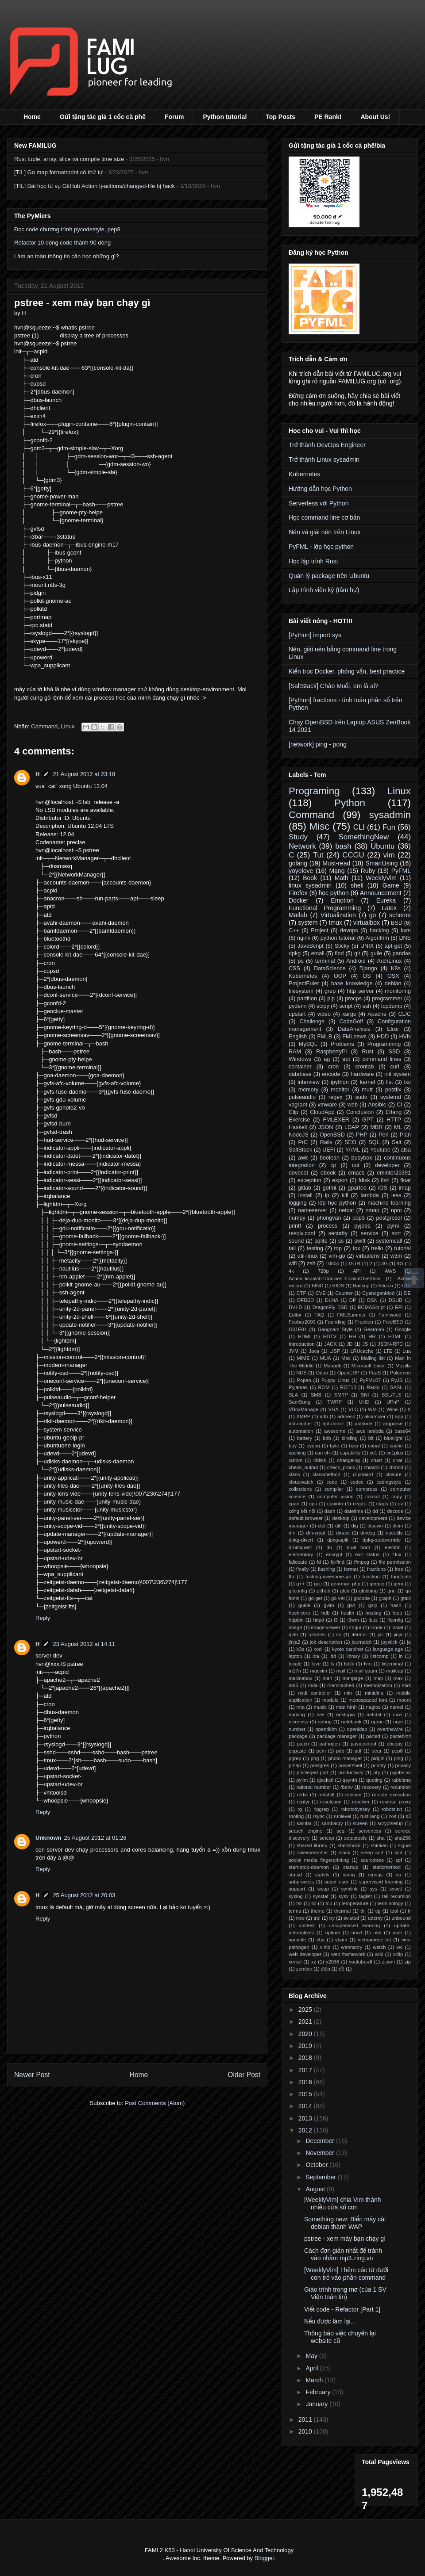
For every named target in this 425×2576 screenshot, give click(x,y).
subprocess (301, 1881)
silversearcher (312, 1852)
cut (355, 1165)
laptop (295, 1656)
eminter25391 (394, 1173)
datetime (353, 1511)
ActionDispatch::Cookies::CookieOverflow (334, 1278)
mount (404, 1700)
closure (394, 1474)
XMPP (303, 1416)
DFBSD (305, 1300)
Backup (361, 1285)
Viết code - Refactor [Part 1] (342, 2309)
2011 (306, 2419)
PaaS (375, 1372)
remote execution (391, 1794)
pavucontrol (363, 1743)
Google (403, 1329)
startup (350, 1867)
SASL (396, 1387)
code (331, 1482)
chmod (395, 1467)
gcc (317, 1583)
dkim (398, 1525)
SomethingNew (363, 837)
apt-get (393, 946)
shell (357, 885)
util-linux (308, 1256)
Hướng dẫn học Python (320, 488)
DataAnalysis (354, 1029)
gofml (329, 1188)
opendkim (326, 1729)
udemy (375, 1918)
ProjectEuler (304, 983)
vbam (341, 1939)
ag (327, 1059)
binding (350, 1438)
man (327, 1678)
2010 (306, 2431)
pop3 (358, 1218)
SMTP (341, 1394)
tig (378, 1911)
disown (375, 1525)
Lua (406, 1351)
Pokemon (400, 1372)
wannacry (351, 1947)
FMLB (324, 1036)
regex (335, 1097)
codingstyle (389, 1482)
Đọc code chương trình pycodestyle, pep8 (67, 229)
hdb (325, 1612)
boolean (330, 1158)
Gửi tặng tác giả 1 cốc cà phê (103, 116)
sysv (343, 1896)
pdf (358, 1750)
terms (295, 1911)
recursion (400, 1787)
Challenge (312, 1021)
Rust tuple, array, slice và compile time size (69, 159)
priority (378, 1765)
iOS (382, 1188)
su (398, 1874)
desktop (340, 1518)
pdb (340, 1750)
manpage (353, 1678)
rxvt (393, 1816)
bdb (327, 1438)
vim (389, 855)
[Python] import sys (315, 635)
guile (376, 953)
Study (298, 837)
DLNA (331, 1300)
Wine (392, 1409)
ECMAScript (371, 1307)
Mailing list (373, 1358)
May (312, 2355)
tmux (335, 922)
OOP (340, 976)
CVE (321, 1293)
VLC (353, 1409)
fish (385, 1180)
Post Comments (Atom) (155, 2103)
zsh (311, 1263)
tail (292, 1248)
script (345, 1006)
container (300, 1067)
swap (323, 1888)
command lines (382, 1059)
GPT (368, 1120)
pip (331, 998)
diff (338, 1525)
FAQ (319, 1314)
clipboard (363, 1474)
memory (308, 1090)
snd (398, 1852)
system (307, 922)
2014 (306, 2105)
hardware (362, 1074)
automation (301, 1431)
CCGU (353, 855)
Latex (389, 907)
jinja (398, 1634)
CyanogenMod (378, 1293)
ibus (373, 1620)
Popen (304, 1380)
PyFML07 (370, 1380)
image (295, 1627)
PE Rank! (327, 116)
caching (297, 1452)
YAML (352, 1150)
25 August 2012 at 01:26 (95, 1837)
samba (304, 1823)
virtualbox (366, 922)
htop (397, 1612)
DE (407, 1293)
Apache (376, 1014)
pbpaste (297, 1750)
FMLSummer (351, 1314)
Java (314, 1351)
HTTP (393, 1120)
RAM (295, 1052)
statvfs (322, 1874)
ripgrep (321, 1809)
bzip (353, 1445)
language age (388, 1649)
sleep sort (372, 1852)
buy (293, 1445)
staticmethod (387, 1867)
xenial (295, 1961)
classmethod (326, 1474)
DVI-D (295, 1307)
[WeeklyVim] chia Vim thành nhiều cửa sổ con (342, 2203)
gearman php (345, 1583)
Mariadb (332, 1365)
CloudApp (322, 1112)
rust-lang (370, 1816)
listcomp (379, 1656)
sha (381, 1838)
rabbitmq (401, 1780)
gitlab (304, 1188)
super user (337, 1881)
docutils (394, 1532)
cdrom (295, 1460)
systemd (390, 1097)
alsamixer (375, 1416)
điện (325, 1968)
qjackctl (325, 1780)
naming (297, 1714)
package (298, 1736)
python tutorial (338, 938)
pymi (393, 1226)
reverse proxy (395, 1801)
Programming (384, 1044)
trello (377, 1248)
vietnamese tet (374, 1939)
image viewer (325, 1627)
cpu (313, 1503)
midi (406, 1685)
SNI (365, 1394)
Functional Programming (325, 907)
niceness (298, 1721)
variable (297, 1939)
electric (392, 1547)
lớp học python (337, 1203)
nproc (377, 1721)
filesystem (301, 991)
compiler (334, 1489)
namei (396, 1707)
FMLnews (354, 1036)
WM (372, 1409)
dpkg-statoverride (382, 1540)
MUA (325, 1358)
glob (344, 1590)
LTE (388, 1351)
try (332, 1918)
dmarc (343, 1532)
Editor (295, 1314)
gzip (373, 1605)
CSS (294, 968)
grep (330, 991)
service (370, 1233)
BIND (318, 1285)
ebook (328, 1173)
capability (350, 1452)
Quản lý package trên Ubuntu (329, 575)
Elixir (393, 1029)
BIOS (338, 1285)
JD (350, 1344)
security (338, 1233)
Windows (300, 1059)
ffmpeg (361, 1562)
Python (349, 802)
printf (295, 1226)
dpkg (295, 953)
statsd (295, 1874)
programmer (387, 998)
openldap (357, 1729)
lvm (367, 1663)
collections (300, 1489)
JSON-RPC (390, 1344)
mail (341, 1670)
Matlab (298, 915)
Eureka (386, 900)
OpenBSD (332, 1135)
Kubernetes (305, 474)
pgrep (295, 1758)
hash (395, 1605)
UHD (364, 1402)
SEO (350, 1142)
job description (326, 1642)
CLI (359, 827)
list (389, 1082)
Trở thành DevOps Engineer (327, 444)
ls (332, 1663)
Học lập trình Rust (313, 561)
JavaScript (311, 946)
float (405, 1180)
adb (324, 1416)
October (317, 2164)
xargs (349, 1014)
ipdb (293, 1634)
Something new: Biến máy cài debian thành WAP (345, 2223)
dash (330, 1511)
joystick (389, 1642)
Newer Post (32, 2074)
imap (405, 1188)
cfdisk (319, 1460)
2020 (306, 2033)
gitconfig (298, 1590)
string (349, 1874)
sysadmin (390, 814)
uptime (332, 1932)
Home (32, 116)
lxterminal (392, 1663)
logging (298, 1203)
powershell (350, 1765)
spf (398, 1860)
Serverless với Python (318, 503)
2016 (306, 2082)
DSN (372, 1300)
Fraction (364, 1321)
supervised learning (381, 1881)
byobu (313, 1445)
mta (300, 1707)
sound (296, 1241)
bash (343, 846)
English (298, 1036)
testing (315, 1248)
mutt (367, 1090)
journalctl (362, 1642)
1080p (332, 1263)
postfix (393, 1090)
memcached (340, 1685)
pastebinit (400, 1736)
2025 (306, 2009)
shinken (379, 1845)
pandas (402, 953)
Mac (346, 1358)
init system (397, 1074)
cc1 (373, 1452)
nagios (373, 1707)
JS (365, 1344)
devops (349, 930)
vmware (327, 1105)
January (317, 2404)
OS (367, 976)
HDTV (329, 1336)
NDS (301, 1372)
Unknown (48, 1837)
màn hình (346, 1707)
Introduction (301, 1344)
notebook (351, 1721)
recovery (371, 1787)
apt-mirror (333, 1423)
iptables (317, 1634)
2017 (306, 2070)
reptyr (303, 1801)
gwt (351, 1605)
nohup (325, 1721)
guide (304, 1605)
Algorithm (377, 938)
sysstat (320, 1896)
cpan (294, 1503)
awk (303, 1158)
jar (380, 1634)
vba (321, 1939)
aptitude (363, 1423)
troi (317, 1918)
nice (397, 1714)
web (353, 1105)
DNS (405, 938)
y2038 (332, 1961)
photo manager (345, 1758)
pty (376, 1772)
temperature (355, 1903)
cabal (374, 1445)
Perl (383, 1135)
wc (400, 1947)
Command (44, 726)
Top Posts (280, 116)
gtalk (405, 1598)
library (353, 1656)
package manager (337, 1736)
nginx (303, 938)
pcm (321, 1750)
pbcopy (394, 1743)
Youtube (380, 1150)
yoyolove (301, 870)
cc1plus (394, 1452)
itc (338, 1634)
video (324, 1014)
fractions (376, 1569)
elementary (301, 1554)
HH (352, 1336)
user (397, 1932)
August (315, 2189)
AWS (390, 1271)
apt (346, 1059)
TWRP (334, 1402)
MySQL (308, 1044)
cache (396, 1445)
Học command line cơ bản (324, 517)
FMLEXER (336, 1120)
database (300, 1074)
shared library (312, 1845)
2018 (306, 2057)
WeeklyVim (381, 877)
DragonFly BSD (330, 1307)
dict (321, 1525)
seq (340, 1830)
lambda (370, 1195)
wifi (293, 1263)
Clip (293, 1112)
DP (352, 1300)
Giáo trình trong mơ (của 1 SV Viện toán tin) (345, 2293)
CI (399, 1105)
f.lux (397, 1554)
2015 (306, 2094)
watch (379, 1947)
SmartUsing (381, 863)
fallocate (298, 1562)
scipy (323, 1006)
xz (313, 1961)
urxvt (357, 1932)
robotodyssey (355, 1809)
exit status (367, 1554)
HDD (383, 1036)
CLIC (404, 1014)
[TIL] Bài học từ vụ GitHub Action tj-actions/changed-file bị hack (94, 186)
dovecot (298, 1173)
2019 (306, 2045)
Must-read (336, 863)
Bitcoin (386, 1285)
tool (394, 1911)
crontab (364, 1067)
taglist (365, 1896)
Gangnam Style (334, 1329)
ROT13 (348, 1387)
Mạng (337, 870)
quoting (374, 1780)
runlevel (342, 1816)
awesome (334, 1431)
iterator (359, 1634)
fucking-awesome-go (328, 1576)
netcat (346, 1210)
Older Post (244, 2074)
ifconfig (395, 1620)
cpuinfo (335, 1503)
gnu (391, 1590)
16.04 (354, 1263)
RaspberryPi (331, 1052)
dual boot (358, 1547)
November (320, 2152)
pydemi (298, 1006)
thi (363, 1911)
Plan (405, 1135)
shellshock (348, 1845)
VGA (333, 1409)
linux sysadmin (310, 885)
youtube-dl (360, 1961)
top (338, 1248)
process (327, 1226)
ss (341, 1241)
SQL (373, 1142)
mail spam (366, 1670)
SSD (394, 1052)
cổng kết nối (302, 1511)
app (399, 1416)
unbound (401, 1918)
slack (344, 1852)
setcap (327, 1838)
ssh (367, 1006)
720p (323, 1271)
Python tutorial (225, 116)
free (399, 1569)
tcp (329, 1903)
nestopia (345, 1714)
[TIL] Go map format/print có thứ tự (58, 172)
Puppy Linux (335, 1380)
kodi (318, 1649)
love (316, 1663)
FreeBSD (392, 1321)
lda (316, 1656)
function (371, 1576)
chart (376, 1460)
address (346, 1416)
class (294, 1474)
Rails (326, 1142)
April (312, 2368)
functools (401, 1576)
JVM (293, 1351)
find (339, 953)
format (351, 1569)
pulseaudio (302, 1097)
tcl (313, 1903)
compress (367, 1489)
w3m (396, 1256)
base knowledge (352, 983)
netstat (374, 1714)
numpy (297, 1218)
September (321, 2177)
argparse (392, 1423)
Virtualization (338, 915)
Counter (344, 1293)
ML (398, 1127)
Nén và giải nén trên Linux (324, 532)
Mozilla (403, 1365)
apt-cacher (300, 1423)
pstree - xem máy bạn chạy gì (345, 2238)
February (318, 2392)
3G (384, 1263)
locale (295, 1663)
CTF (301, 1293)
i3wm (353, 1620)
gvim (329, 1605)
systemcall (389, 1241)
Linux (68, 726)
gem (398, 1583)
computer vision (335, 1496)
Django (368, 968)
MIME (303, 1358)
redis (302, 1794)
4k (291, 1271)
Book (310, 877)
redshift (326, 1794)
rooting (296, 1816)
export (340, 1180)
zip (408, 1961)
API (357, 1271)
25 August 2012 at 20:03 (84, 1895)
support (297, 1888)
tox (356, 1248)
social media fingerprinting (319, 1860)
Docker (298, 900)
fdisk (364, 1180)
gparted (357, 1188)
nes (321, 1714)
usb (377, 1932)
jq (409, 1642)
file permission (395, 1562)
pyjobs (362, 1226)
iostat (397, 1627)
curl (394, 1067)
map (378, 1678)
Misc (319, 826)
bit (371, 1438)
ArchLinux (389, 961)
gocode (362, 1598)
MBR (376, 1127)
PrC (303, 1142)
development (373, 1518)
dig (354, 1525)
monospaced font (367, 1700)
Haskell (298, 1127)
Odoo (322, 1372)
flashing (326, 1569)
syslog (296, 1896)
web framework (348, 1954)
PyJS (396, 1380)
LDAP (351, 1127)
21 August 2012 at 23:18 (84, 774)
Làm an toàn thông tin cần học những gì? (66, 256)
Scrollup (414, 1278)
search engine (305, 1830)
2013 (306, 2118)
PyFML (401, 870)
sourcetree (372, 1860)
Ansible (377, 1105)
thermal (342, 1911)
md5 (293, 1685)
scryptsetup (390, 1823)
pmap (295, 1765)
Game (390, 885)
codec (356, 1482)
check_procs (341, 1467)
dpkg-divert (301, 1540)
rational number (313, 1787)
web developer (305, 1954)
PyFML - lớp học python (321, 546)
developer (387, 1165)
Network (302, 846)
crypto (359, 1503)
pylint (302, 1780)
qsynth (350, 1780)
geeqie (377, 1583)
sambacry (332, 1823)
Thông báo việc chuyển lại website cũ (340, 2337)
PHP (361, 1135)
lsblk (349, 1663)
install (305, 1195)
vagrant (298, 1105)
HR (371, 1336)
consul (372, 1496)
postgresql (389, 1218)
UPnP (392, 1402)
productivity (350, 1772)
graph (385, 1598)
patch (303, 1743)
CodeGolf (351, 1021)
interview (309, 1082)
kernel (367, 1082)
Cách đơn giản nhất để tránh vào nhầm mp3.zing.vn (343, 2254)
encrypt (334, 1554)
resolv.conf (302, 1233)
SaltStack (300, 1150)
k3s (300, 1649)
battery (304, 1438)
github (323, 1590)
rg (300, 1809)
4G (400, 1263)
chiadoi (371, 1467)
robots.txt (392, 1809)
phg (315, 1758)
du (329, 1547)
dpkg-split (337, 1540)
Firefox (298, 892)
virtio (325, 1947)
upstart (297, 1014)
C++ (294, 930)
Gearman (373, 1329)
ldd (332, 1656)
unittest (307, 1925)
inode (376, 1627)
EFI (398, 1307)
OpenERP (348, 1372)
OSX (393, 976)
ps (301, 961)
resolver (361, 1801)
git (357, 953)
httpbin (296, 1620)
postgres (319, 1765)
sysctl (396, 1888)
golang (298, 863)
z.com (388, 1961)
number (297, 1729)
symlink (349, 1888)
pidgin (378, 1758)
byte (334, 1445)
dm (292, 1532)
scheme (400, 915)
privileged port (312, 1772)
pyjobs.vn (400, 1772)
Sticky (342, 946)
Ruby (368, 870)
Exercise (299, 1120)
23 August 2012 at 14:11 (84, 1644)
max (397, 1678)
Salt (397, 1142)
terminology (390, 1903)
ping (398, 1758)
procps (353, 998)
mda (313, 1685)
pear (376, 1750)
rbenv (346, 1787)
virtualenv (368, 1256)
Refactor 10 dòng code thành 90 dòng (62, 242)
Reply (42, 1618)
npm (396, 1210)
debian (393, 983)
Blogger (264, 2558)
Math (341, 877)
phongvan (329, 1218)
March (315, 2380)
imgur (355, 1627)
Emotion (342, 900)
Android (355, 961)
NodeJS (299, 1135)
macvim (319, 1670)
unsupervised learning (354, 1925)
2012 (306, 2130)
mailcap (394, 1670)
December (320, 2140)
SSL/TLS (392, 1394)
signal (404, 1845)
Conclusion (360, 1112)
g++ (300, 1583)
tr (409, 1911)
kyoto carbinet (347, 1649)
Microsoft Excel (369, 1365)
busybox (362, 1158)
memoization (378, 1685)
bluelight (393, 1438)
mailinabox (300, 1678)
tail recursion (396, 1896)
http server (360, 991)
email (318, 953)
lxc (407, 1082)
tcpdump (391, 1006)
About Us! (375, 116)
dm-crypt (315, 1532)
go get (315, 1598)
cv (400, 1503)
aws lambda (370, 1431)
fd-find (337, 1562)
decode (395, 1511)
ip (327, 1195)
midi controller (314, 1693)
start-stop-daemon (309, 1867)
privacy (403, 1765)
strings (375, 1874)
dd (375, 1511)
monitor (340, 1090)
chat (397, 1460)
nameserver (313, 1210)
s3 (408, 1816)
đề (341, 1968)
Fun (388, 827)
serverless (370, 1830)
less (396, 1195)
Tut (318, 855)
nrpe (398, 1721)
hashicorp (299, 1612)
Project (319, 930)
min (348, 1693)
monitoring (398, 991)
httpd (318, 1620)
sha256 (402, 1838)
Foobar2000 (302, 1321)
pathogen (330, 1743)
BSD (396, 923)
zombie (304, 1968)
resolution (331, 1801)
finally (302, 1569)
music (320, 1707)
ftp (291, 1576)
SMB (316, 1394)
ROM (324, 1387)
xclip (398, 1954)
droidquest (300, 1547)
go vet (338, 1598)
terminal (325, 961)
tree (300, 1918)
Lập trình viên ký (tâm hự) (324, 589)
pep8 (397, 1750)
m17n (295, 1670)
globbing (368, 1590)
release (353, 1794)
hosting (373, 1612)
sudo (361, 1097)
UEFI (328, 1150)
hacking (379, 930)
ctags (382, 1503)
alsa (406, 1150)
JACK (330, 1344)
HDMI (304, 1336)
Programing (314, 790)
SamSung (299, 1402)
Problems (342, 1044)
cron (333, 1067)
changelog (348, 1460)
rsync (319, 1816)
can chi (323, 1452)
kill (345, 1195)
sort (396, 1233)
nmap (372, 1210)
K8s (396, 968)
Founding (335, 1321)
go (372, 915)
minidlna (374, 1693)
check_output (303, 1467)
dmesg (367, 1532)
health (347, 1612)
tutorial (402, 1248)
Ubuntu (382, 846)
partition (307, 998)
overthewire (390, 1729)
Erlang (394, 1112)
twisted (351, 1918)
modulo (330, 1700)
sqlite (320, 1241)
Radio (373, 1387)
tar (299, 1903)
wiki (379, 1954)
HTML (395, 1336)
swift (359, 1241)
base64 (402, 1431)
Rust (367, 1052)
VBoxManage (303, 1409)
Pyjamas (298, 1387)
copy (396, 1496)
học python (334, 892)
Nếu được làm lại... (329, 2321)
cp (333, 1165)
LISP (334, 1351)
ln (401, 1656)
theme (318, 1911)
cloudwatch (301, 1482)
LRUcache (361, 1351)
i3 (336, 1620)
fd (319, 1562)
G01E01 (298, 1329)
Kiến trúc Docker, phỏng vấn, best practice (347, 671)
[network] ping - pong (318, 744)
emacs (356, 1173)
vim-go (336, 1256)
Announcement (381, 892)
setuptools (355, 1838)
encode (331, 1074)
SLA (293, 1394)
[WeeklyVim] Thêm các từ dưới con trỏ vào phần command (346, 2273)
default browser (306, 1518)
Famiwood (390, 1314)
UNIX (367, 946)
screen (360, 1823)
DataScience (329, 968)
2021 (306, 2021)
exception (309, 1180)
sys (373, 1888)
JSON (325, 1127)
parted (373, 1736)
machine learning (389, 1203)
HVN (405, 1036)
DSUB (395, 1300)
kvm (406, 930)
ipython (340, 1082)
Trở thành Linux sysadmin (324, 459)
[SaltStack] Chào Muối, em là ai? (334, 685)
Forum (174, 116)
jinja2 (294, 1642)
